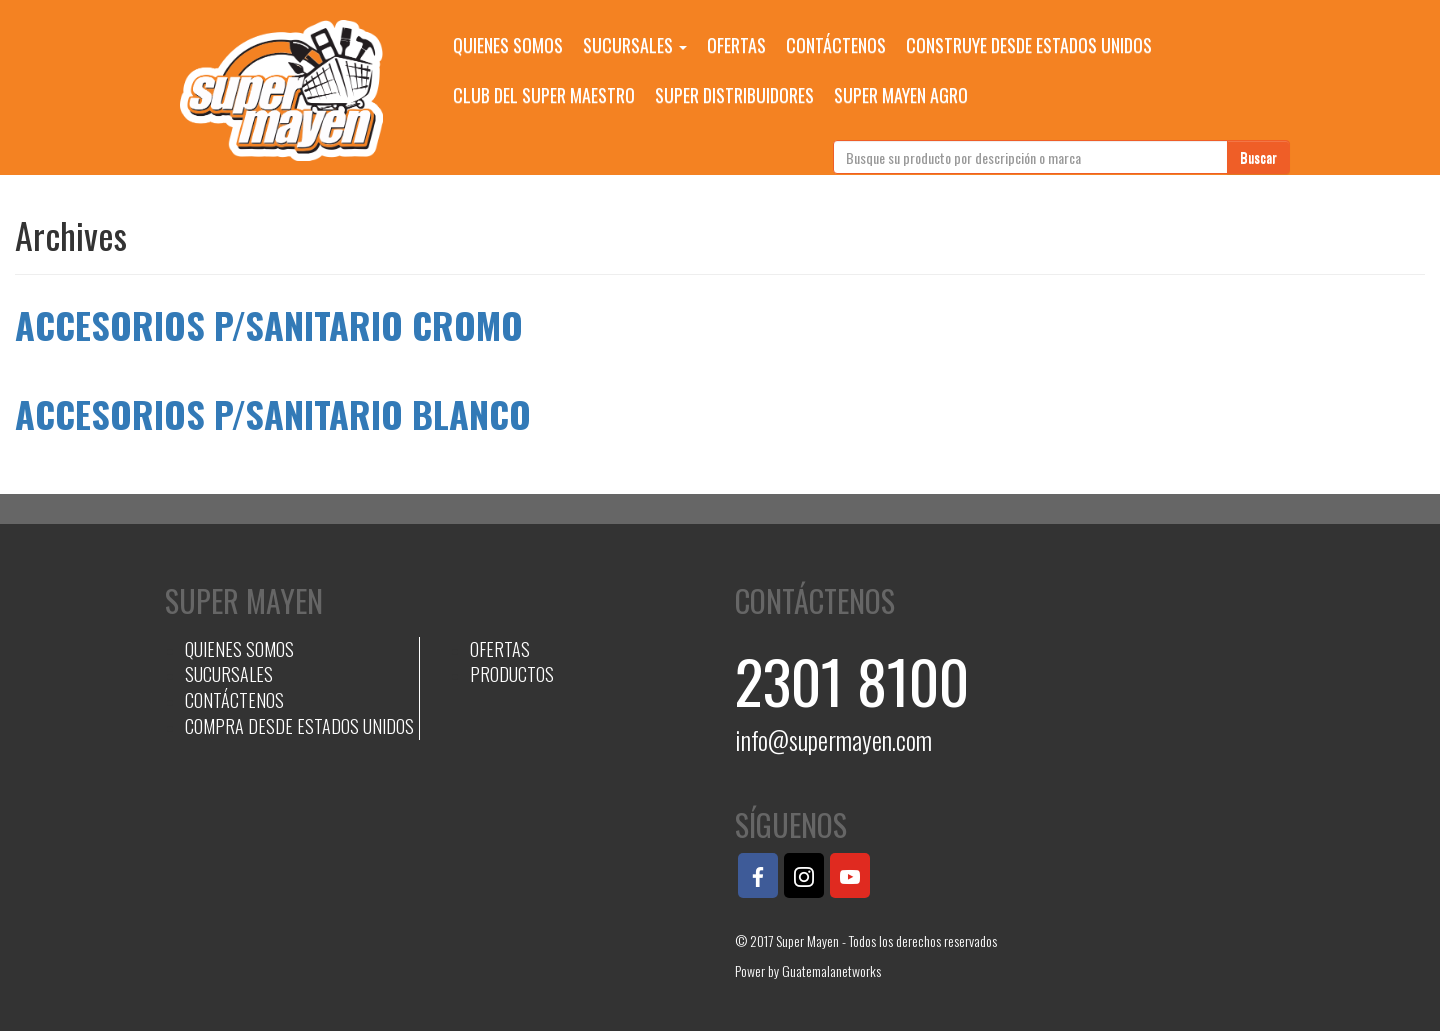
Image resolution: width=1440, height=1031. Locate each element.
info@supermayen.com (833, 739)
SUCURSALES (635, 45)
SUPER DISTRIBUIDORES (734, 95)
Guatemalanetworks (831, 970)
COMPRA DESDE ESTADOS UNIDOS (299, 726)
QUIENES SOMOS (508, 45)
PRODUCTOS (512, 674)
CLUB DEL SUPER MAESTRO (544, 95)
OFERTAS (736, 45)
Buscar (1258, 156)
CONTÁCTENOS (836, 45)
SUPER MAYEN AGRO (901, 95)
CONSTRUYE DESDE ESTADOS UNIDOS (1029, 45)
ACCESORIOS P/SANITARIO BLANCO (273, 413)
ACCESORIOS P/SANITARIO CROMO (269, 324)
